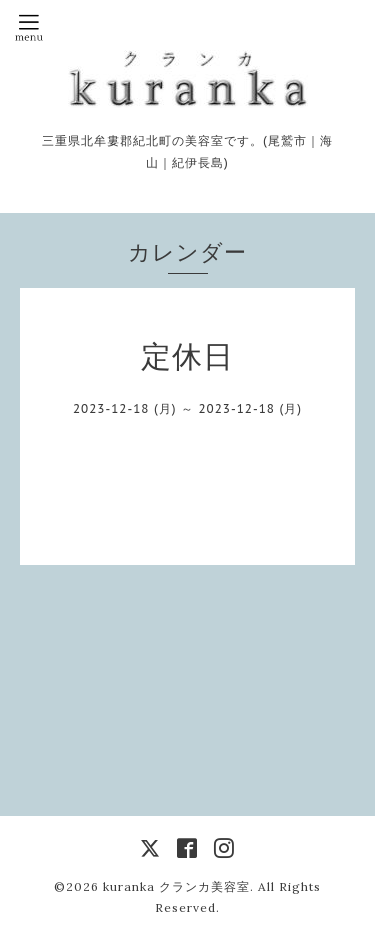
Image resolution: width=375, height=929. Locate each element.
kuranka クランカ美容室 (176, 886)
